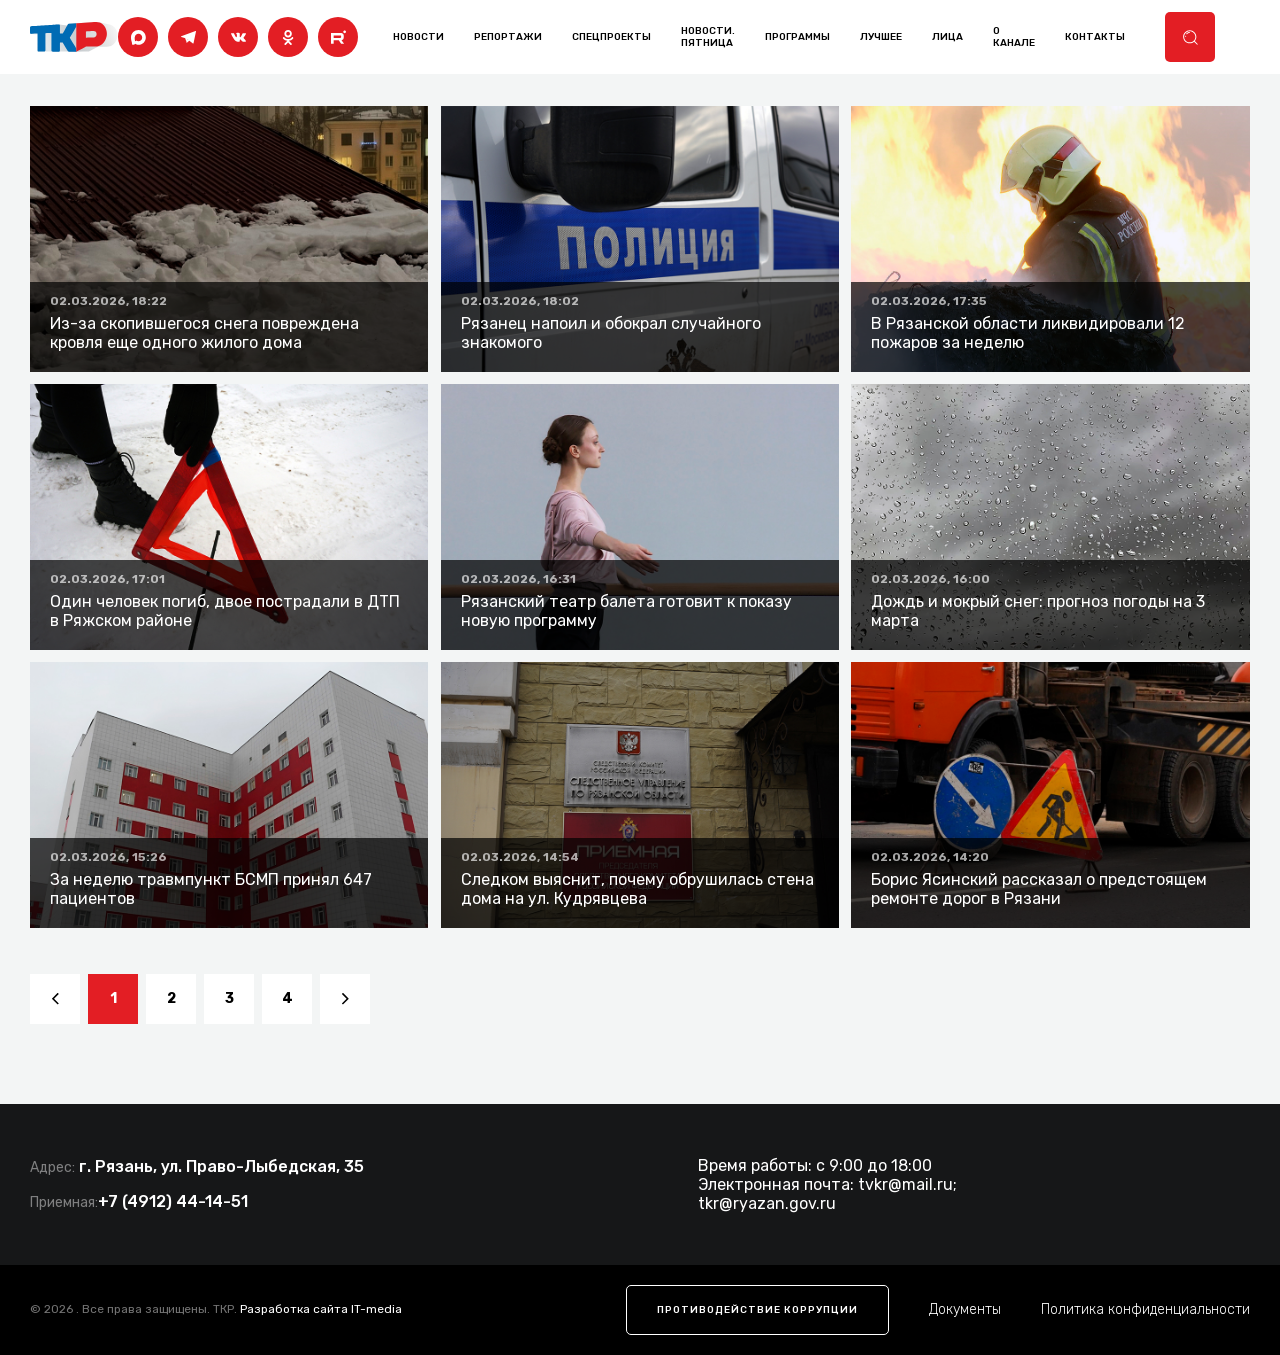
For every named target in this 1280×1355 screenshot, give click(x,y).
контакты (1095, 37)
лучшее (881, 37)
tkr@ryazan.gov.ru (767, 1203)
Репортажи (508, 37)
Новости (418, 37)
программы (797, 37)
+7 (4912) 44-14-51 (173, 1201)
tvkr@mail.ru (905, 1184)
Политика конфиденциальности (1145, 1309)
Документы (965, 1309)
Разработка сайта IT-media (321, 1309)
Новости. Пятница (708, 37)
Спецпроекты (611, 37)
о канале (1014, 37)
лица (947, 37)
